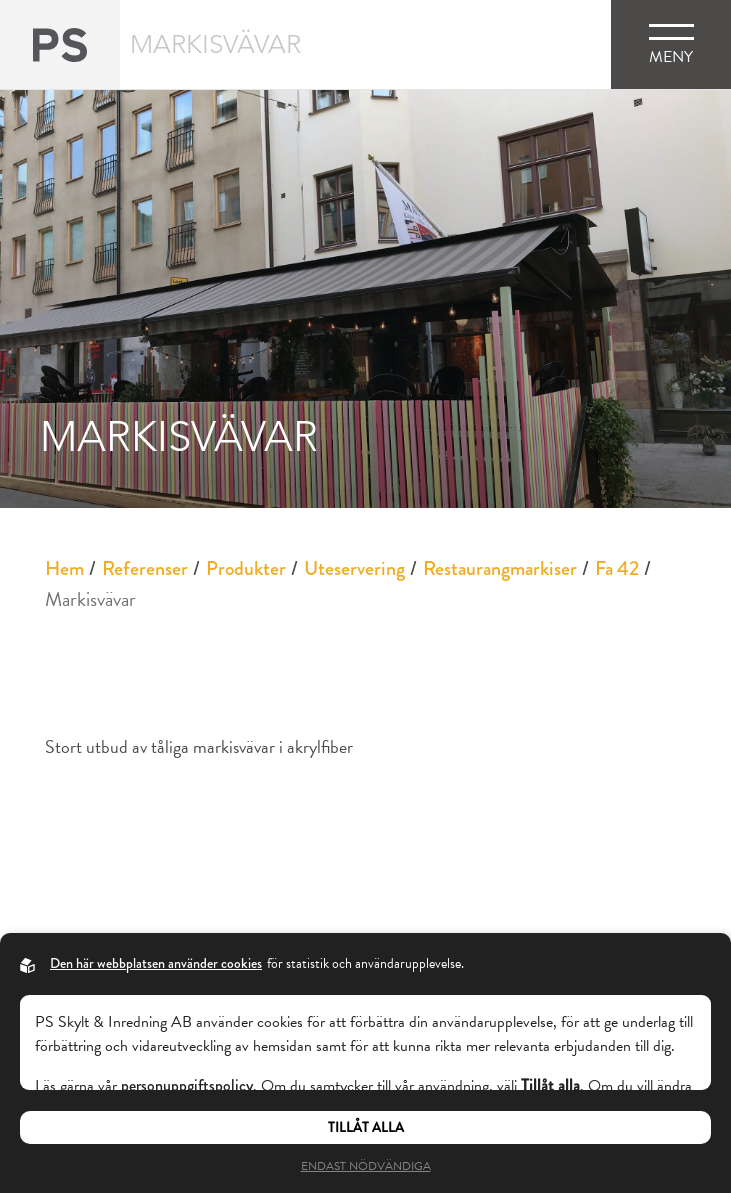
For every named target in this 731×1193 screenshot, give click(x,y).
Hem (64, 568)
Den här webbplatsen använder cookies (156, 963)
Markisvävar (90, 599)
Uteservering (354, 568)
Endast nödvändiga (366, 1166)
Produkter (246, 568)
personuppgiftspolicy (187, 1085)
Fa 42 (617, 568)
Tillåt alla (366, 1127)
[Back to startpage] (60, 44)
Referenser (145, 568)
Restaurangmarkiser (500, 568)
